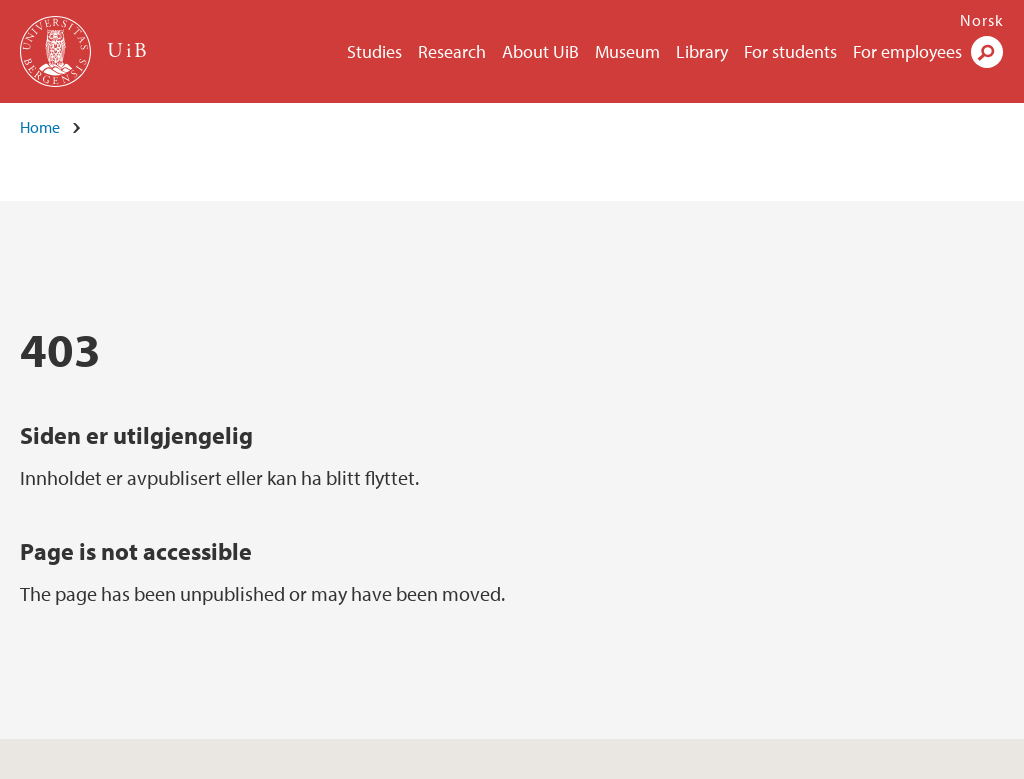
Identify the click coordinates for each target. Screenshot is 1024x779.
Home (40, 127)
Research (452, 51)
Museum (627, 51)
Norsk (982, 20)
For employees (907, 51)
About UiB (540, 51)
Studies (374, 51)
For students (790, 51)
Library (702, 51)
